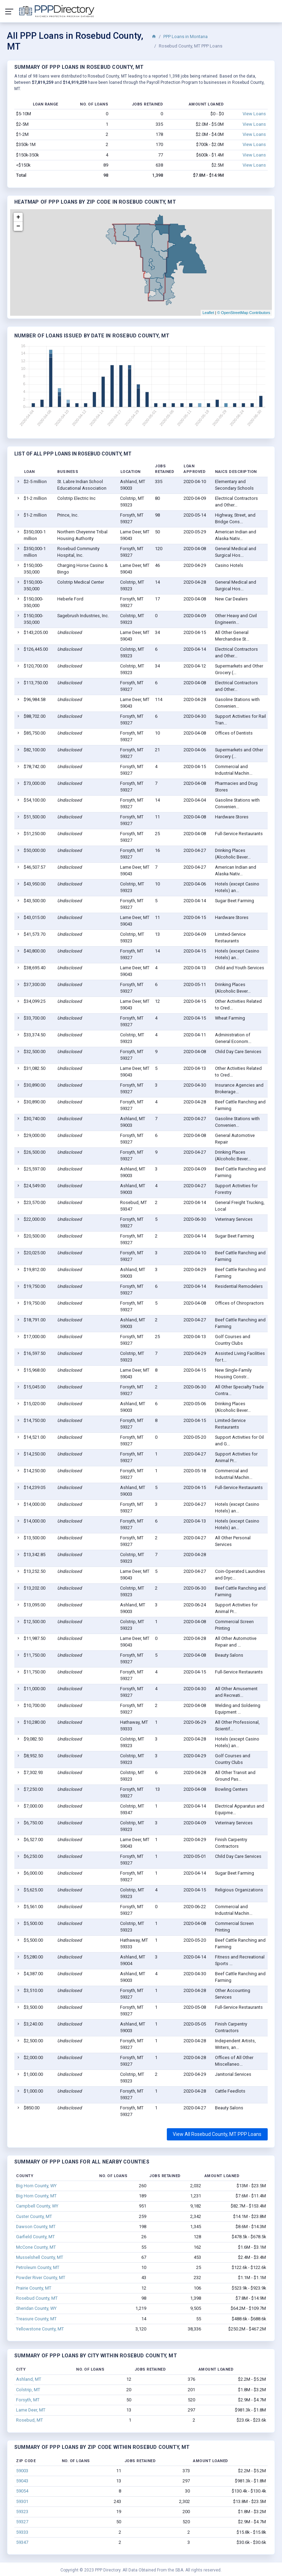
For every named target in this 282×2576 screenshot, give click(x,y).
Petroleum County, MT (37, 2267)
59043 (22, 2480)
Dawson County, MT (35, 2226)
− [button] (18, 226)
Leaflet (208, 313)
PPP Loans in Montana (185, 36)
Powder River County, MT (40, 2277)
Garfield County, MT (35, 2236)
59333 (22, 2532)
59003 (22, 2470)
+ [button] (18, 217)
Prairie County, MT (33, 2288)
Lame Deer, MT (30, 2410)
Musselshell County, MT (39, 2257)
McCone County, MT (36, 2247)
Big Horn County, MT (36, 2195)
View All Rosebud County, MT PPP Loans (217, 2134)
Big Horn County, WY (36, 2185)
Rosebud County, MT (37, 2298)
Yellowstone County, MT (40, 2328)
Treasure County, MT (36, 2318)
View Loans (254, 113)
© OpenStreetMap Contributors (243, 313)
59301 (22, 2501)
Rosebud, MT (29, 2420)
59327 (22, 2521)
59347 (22, 2542)
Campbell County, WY (37, 2206)
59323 (22, 2511)
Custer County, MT (34, 2216)
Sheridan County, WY (36, 2308)
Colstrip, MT (28, 2389)
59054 (22, 2491)
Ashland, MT (28, 2379)
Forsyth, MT (27, 2399)
